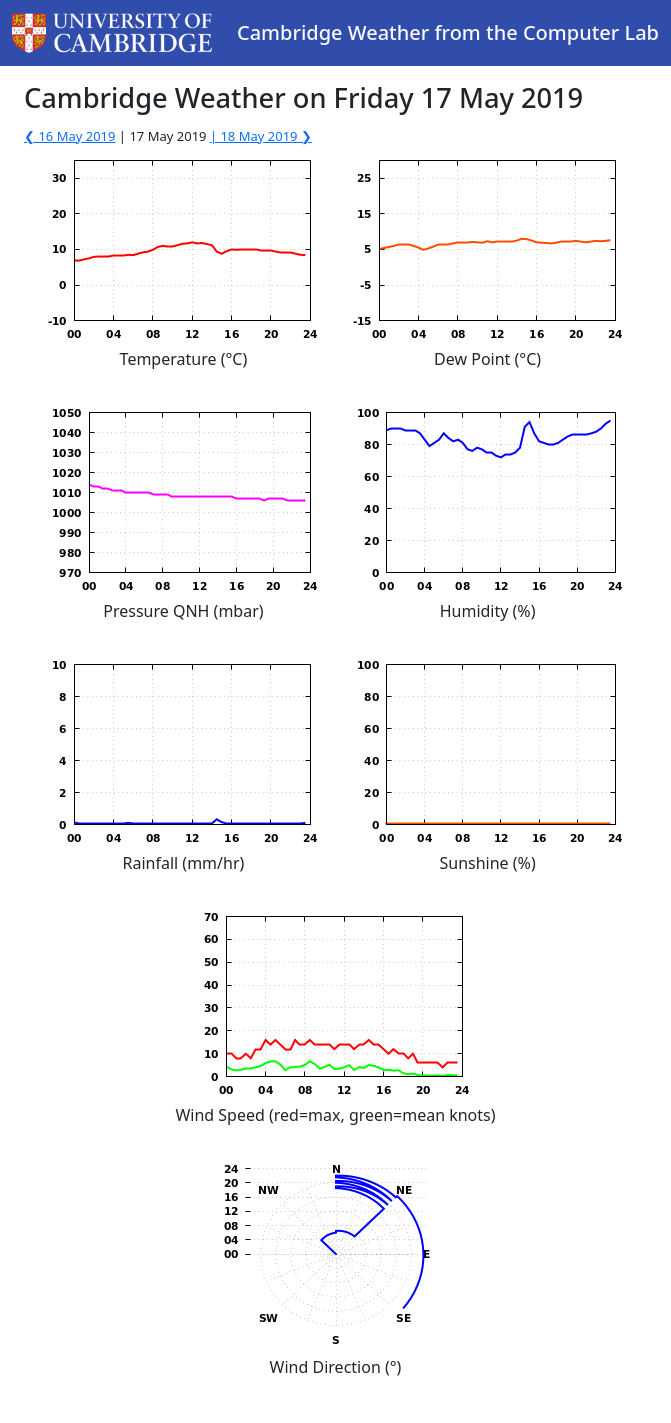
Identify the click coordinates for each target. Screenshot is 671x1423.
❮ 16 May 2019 (69, 136)
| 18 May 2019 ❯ (261, 136)
